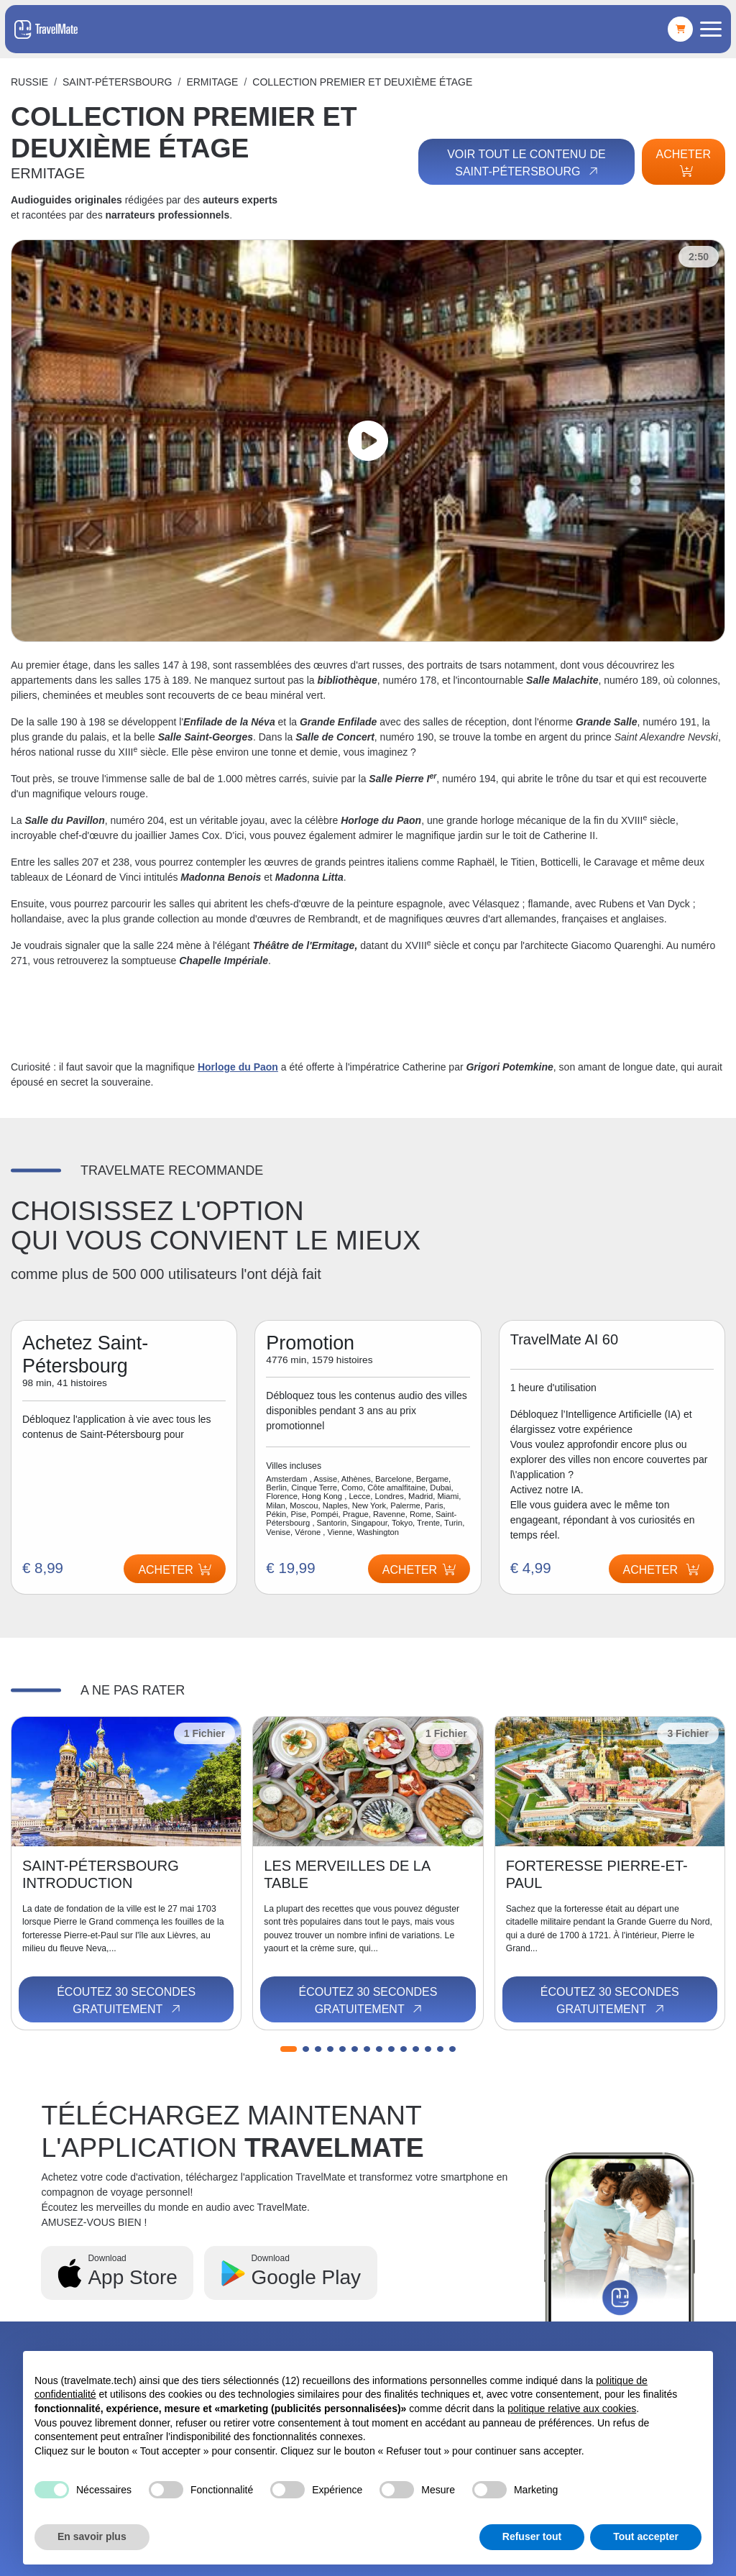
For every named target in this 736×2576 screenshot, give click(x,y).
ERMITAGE (212, 82)
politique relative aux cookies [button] (571, 2408)
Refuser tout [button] (531, 2536)
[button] (288, 2049)
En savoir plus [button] (92, 2536)
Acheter (683, 162)
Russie (29, 82)
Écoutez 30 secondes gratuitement (126, 2001)
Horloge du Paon (238, 1067)
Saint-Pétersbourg (117, 82)
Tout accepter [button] (645, 2536)
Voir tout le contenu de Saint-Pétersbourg (526, 163)
